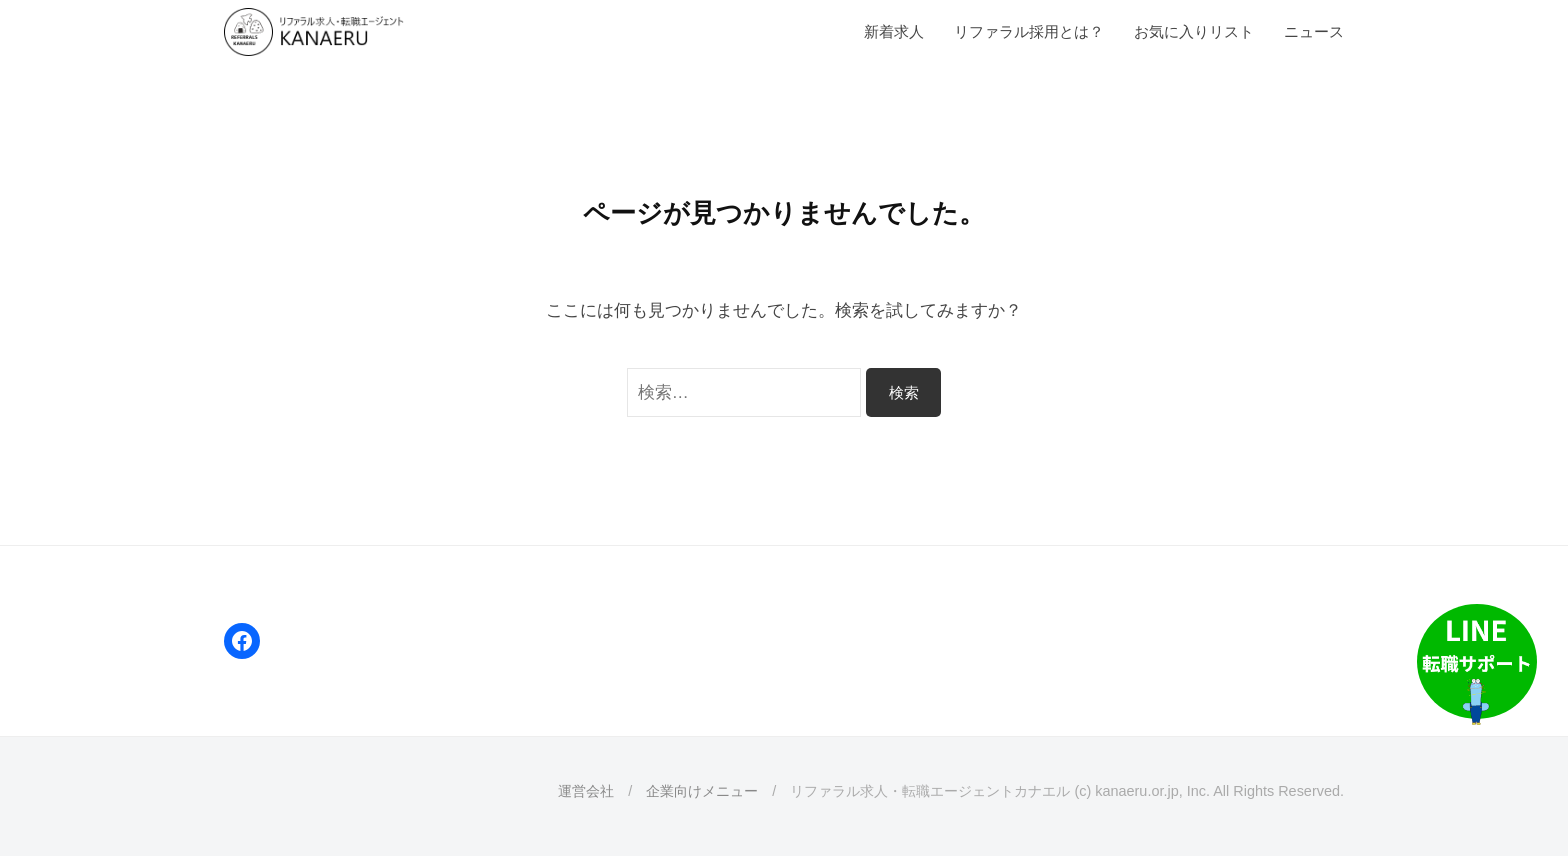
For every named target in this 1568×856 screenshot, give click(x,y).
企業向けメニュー (702, 791)
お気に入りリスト (1194, 31)
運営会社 (586, 791)
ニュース (1314, 31)
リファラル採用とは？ (1029, 31)
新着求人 (894, 31)
